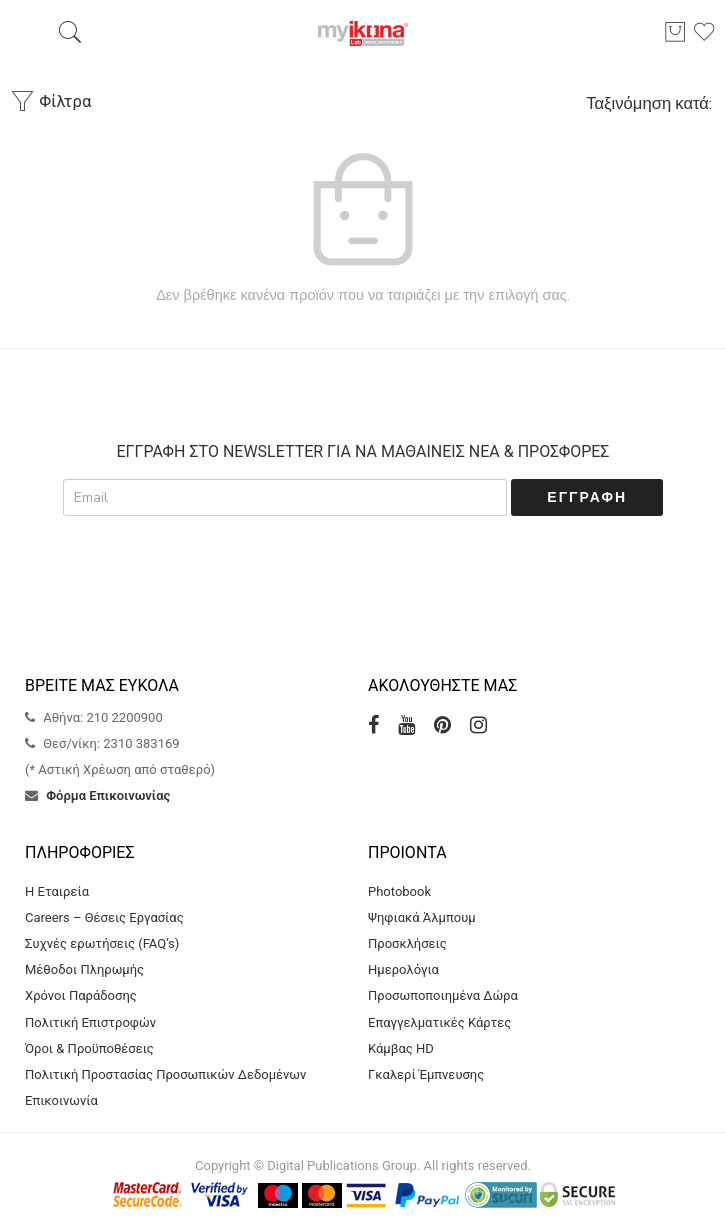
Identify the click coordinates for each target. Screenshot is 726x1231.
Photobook (399, 891)
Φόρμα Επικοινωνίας (108, 795)
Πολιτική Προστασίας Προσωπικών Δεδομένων (165, 1074)
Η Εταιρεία (57, 891)
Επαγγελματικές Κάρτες (439, 1022)
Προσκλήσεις (407, 943)
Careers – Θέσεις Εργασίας (104, 917)
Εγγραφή (587, 497)
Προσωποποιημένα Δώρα (443, 995)
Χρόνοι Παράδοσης (81, 995)
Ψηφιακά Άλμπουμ (422, 917)
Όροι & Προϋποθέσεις (89, 1048)
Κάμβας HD (401, 1048)
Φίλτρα (50, 101)
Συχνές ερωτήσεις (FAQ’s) (102, 943)
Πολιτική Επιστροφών (90, 1022)
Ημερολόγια (403, 969)
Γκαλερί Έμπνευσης (426, 1074)
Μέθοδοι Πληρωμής (84, 969)
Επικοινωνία (61, 1100)
